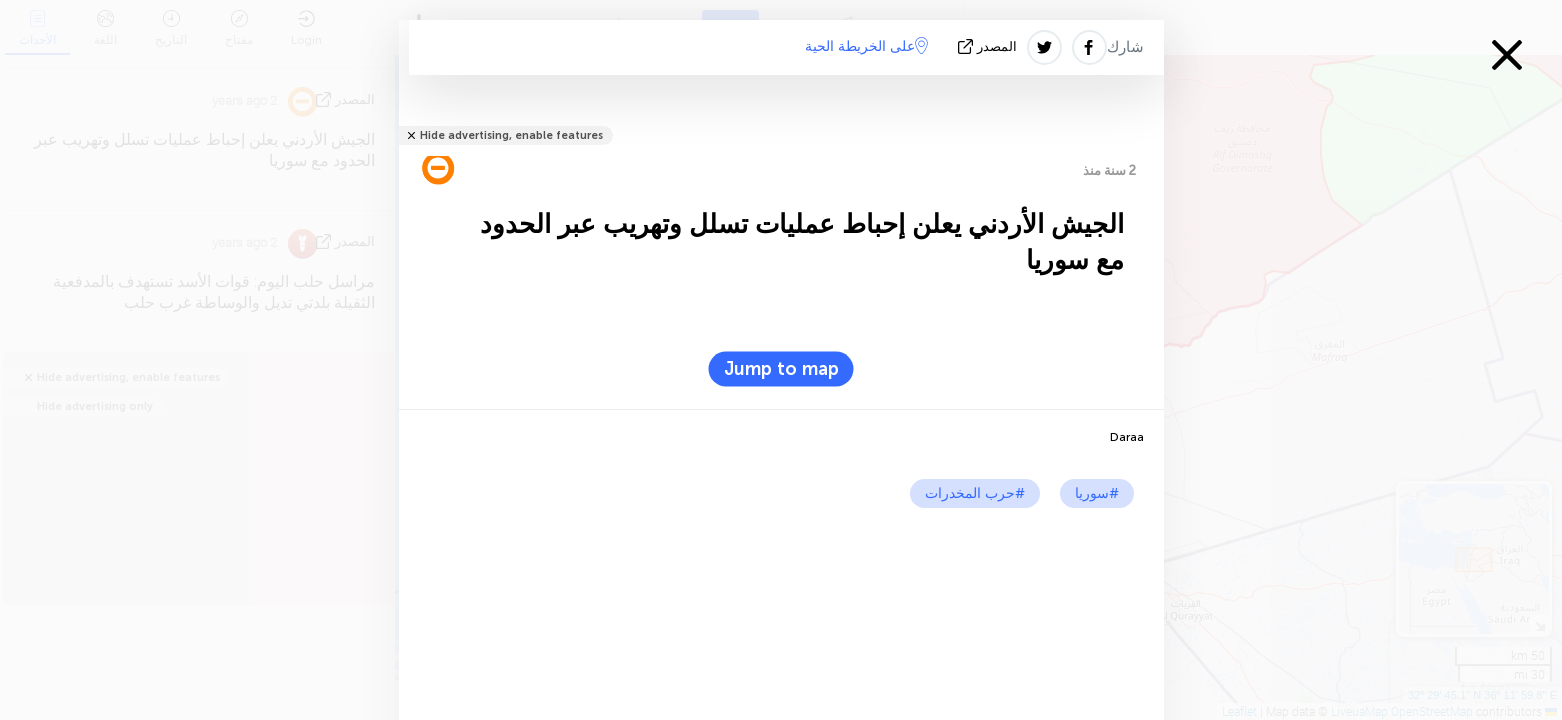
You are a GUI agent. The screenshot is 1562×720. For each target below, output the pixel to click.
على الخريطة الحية (866, 46)
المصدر (989, 46)
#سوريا (1097, 493)
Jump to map (781, 369)
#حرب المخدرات (975, 493)
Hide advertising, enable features (511, 135)
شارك (1125, 47)
